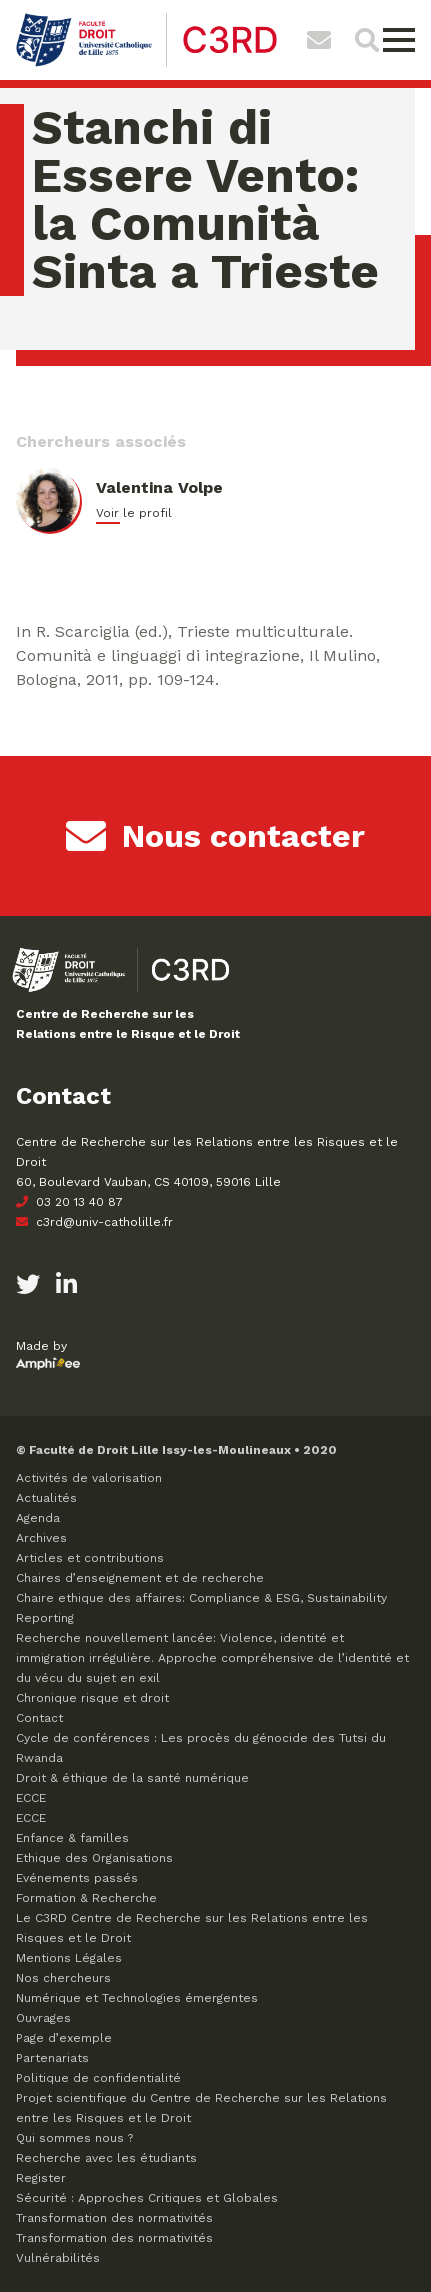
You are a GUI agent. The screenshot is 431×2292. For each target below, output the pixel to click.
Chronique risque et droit (92, 1698)
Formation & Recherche (86, 1898)
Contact (39, 1718)
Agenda (38, 1518)
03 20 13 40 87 (69, 1202)
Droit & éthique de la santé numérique (132, 1778)
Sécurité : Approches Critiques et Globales (147, 2198)
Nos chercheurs (63, 1978)
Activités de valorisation (89, 1478)
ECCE (31, 1798)
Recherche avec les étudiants (106, 2158)
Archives (41, 1538)
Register (41, 2178)
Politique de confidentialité (98, 2078)
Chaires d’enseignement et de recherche (140, 1578)
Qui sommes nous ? (74, 2138)
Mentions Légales (69, 1958)
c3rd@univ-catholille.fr (94, 1222)
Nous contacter (215, 836)
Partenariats (52, 2058)
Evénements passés (77, 1878)
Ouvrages (43, 2018)
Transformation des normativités (114, 2218)
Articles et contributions (90, 1558)
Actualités (46, 1498)
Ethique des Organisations (94, 1858)
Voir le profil (134, 513)
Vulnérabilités (58, 2258)
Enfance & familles (72, 1838)
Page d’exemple (64, 2038)
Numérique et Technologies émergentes (137, 1998)
